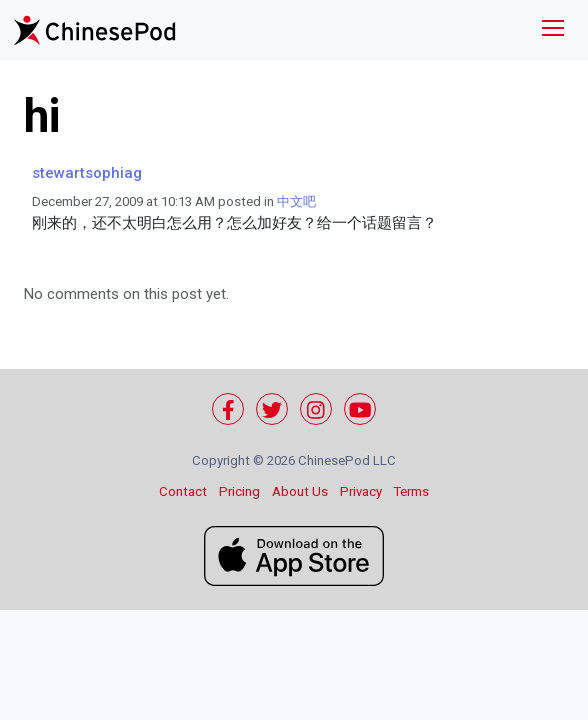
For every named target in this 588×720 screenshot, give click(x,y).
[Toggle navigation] (553, 30)
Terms (411, 491)
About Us (300, 491)
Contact (183, 491)
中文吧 (296, 201)
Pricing (239, 491)
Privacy (361, 491)
